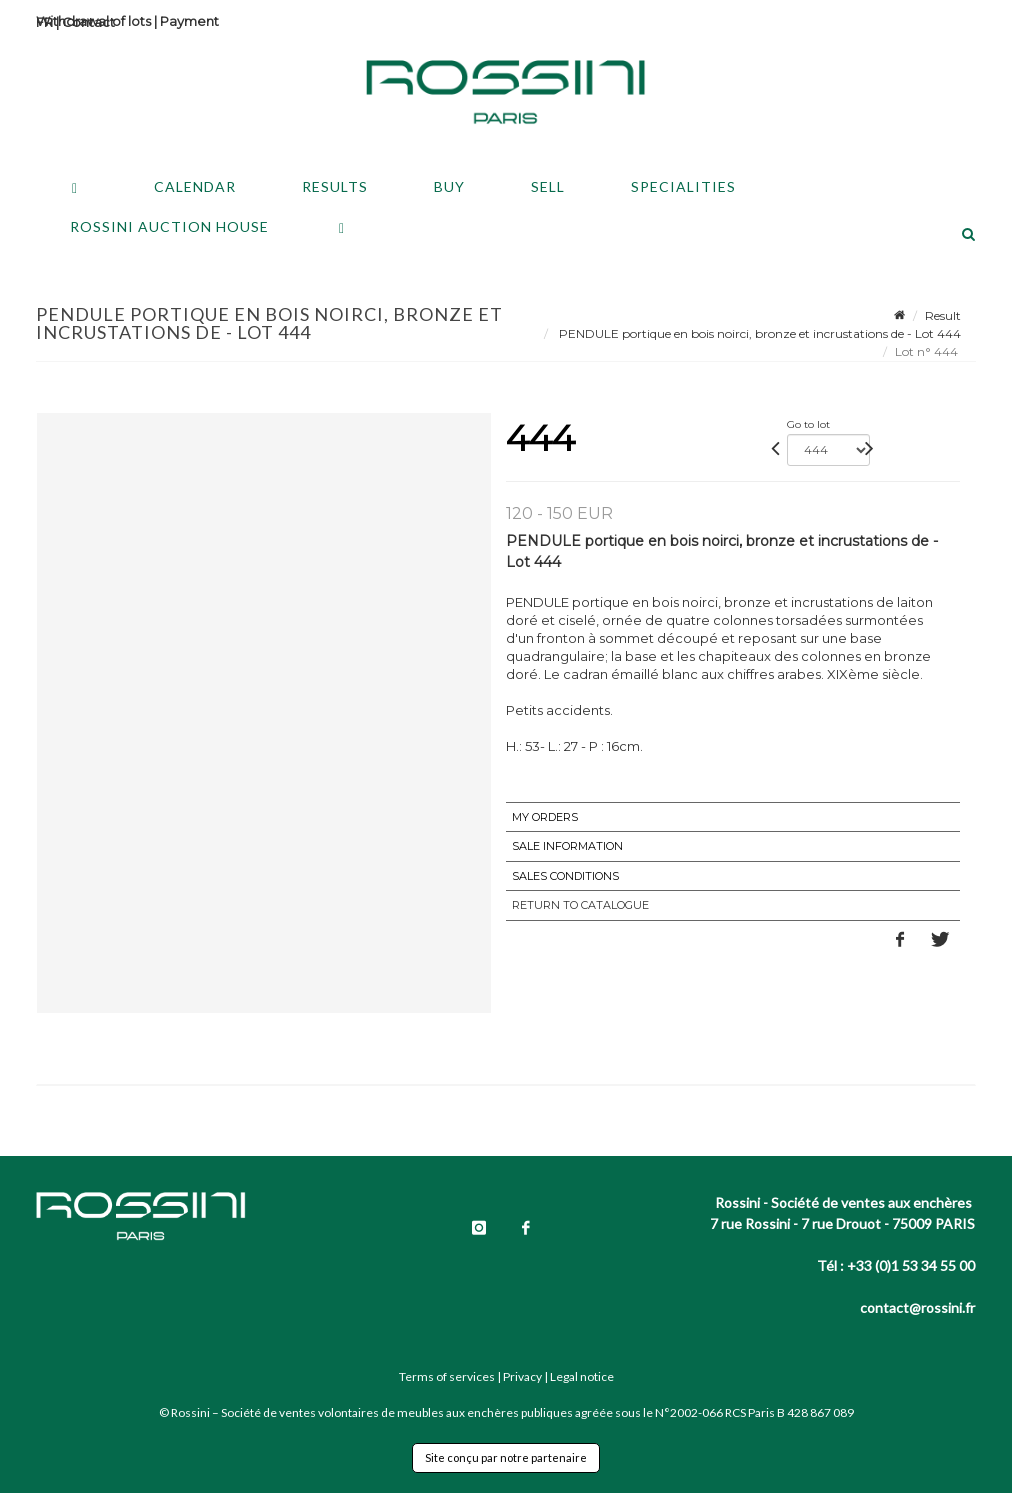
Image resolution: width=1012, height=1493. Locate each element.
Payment (189, 21)
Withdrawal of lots (93, 21)
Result (943, 315)
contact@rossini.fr (917, 1307)
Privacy (522, 1376)
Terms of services (447, 1376)
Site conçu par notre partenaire (506, 1457)
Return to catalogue (580, 905)
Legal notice (582, 1376)
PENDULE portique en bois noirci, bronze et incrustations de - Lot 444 (758, 333)
